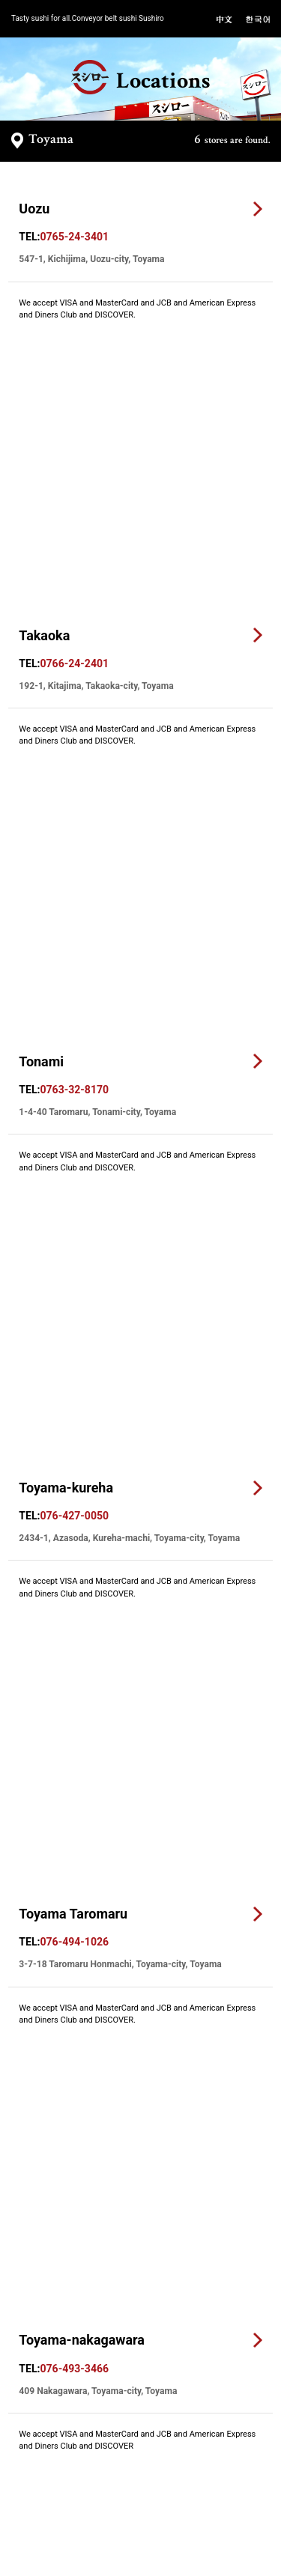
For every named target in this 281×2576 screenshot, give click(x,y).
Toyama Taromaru (73, 962)
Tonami (41, 586)
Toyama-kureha (66, 774)
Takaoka (44, 397)
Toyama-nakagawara (82, 1151)
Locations (140, 78)
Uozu (34, 208)
